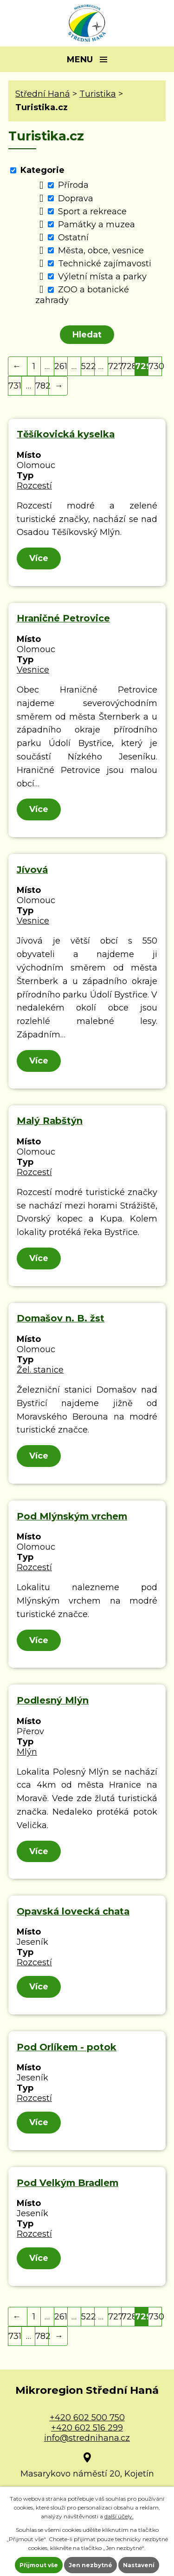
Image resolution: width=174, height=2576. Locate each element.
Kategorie (42, 170)
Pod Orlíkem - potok (66, 2047)
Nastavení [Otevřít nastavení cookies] (139, 2565)
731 (14, 386)
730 (155, 366)
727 (115, 366)
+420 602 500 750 (87, 2417)
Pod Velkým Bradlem (67, 2182)
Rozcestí (34, 486)
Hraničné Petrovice (63, 618)
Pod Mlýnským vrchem (72, 1516)
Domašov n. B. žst (60, 1318)
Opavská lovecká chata (73, 1911)
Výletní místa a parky (102, 276)
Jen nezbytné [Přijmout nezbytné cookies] (90, 2565)
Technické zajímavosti (104, 263)
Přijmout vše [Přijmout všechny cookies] (38, 2565)
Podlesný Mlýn (53, 1700)
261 (60, 366)
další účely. (119, 2516)
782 (42, 386)
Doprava (75, 198)
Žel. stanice (40, 1370)
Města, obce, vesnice (101, 250)
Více (38, 558)
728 (128, 366)
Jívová (32, 869)
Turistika (97, 94)
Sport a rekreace (92, 211)
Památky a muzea (96, 224)
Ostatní (73, 237)
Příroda (73, 185)
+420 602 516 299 (87, 2428)
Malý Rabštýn (50, 1120)
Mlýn (27, 1752)
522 (88, 366)
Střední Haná (42, 94)
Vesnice (33, 670)
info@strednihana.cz (87, 2438)
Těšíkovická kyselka (66, 434)
